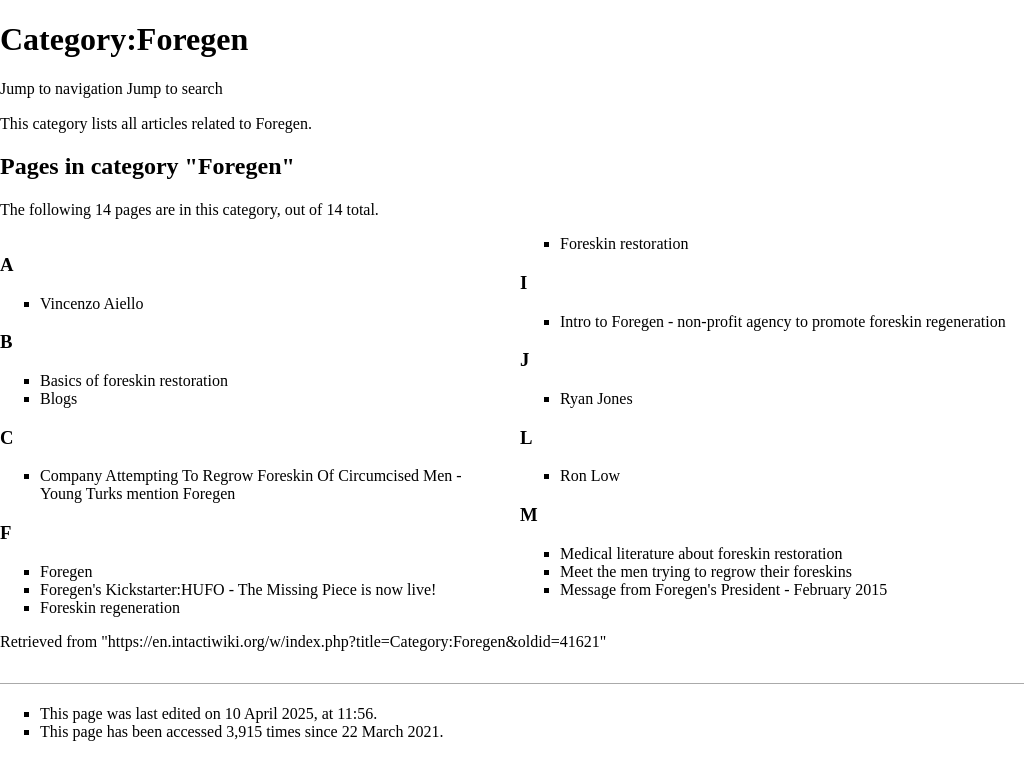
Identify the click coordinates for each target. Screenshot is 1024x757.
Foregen (281, 123)
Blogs (58, 398)
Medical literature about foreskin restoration (701, 553)
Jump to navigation (61, 88)
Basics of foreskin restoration (134, 380)
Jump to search (175, 88)
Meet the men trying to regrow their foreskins (706, 571)
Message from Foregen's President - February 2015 (723, 589)
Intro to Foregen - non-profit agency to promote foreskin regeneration (783, 321)
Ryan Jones (596, 398)
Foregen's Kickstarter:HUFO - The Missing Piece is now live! (238, 589)
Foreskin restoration (624, 243)
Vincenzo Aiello (91, 303)
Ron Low (590, 475)
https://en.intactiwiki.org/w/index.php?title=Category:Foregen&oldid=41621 (354, 641)
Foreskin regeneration (110, 607)
